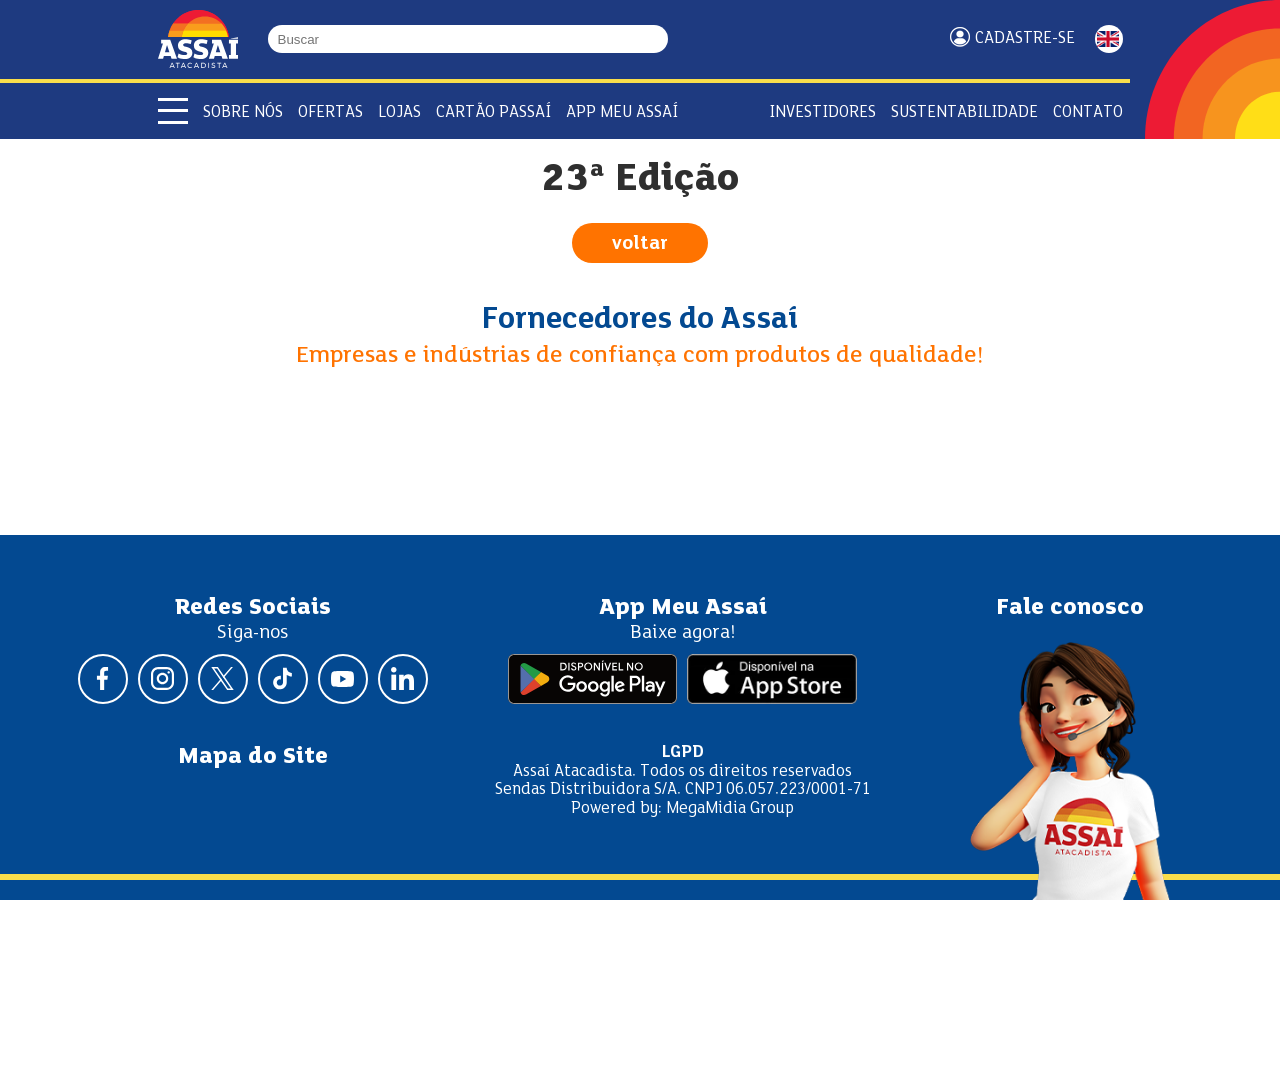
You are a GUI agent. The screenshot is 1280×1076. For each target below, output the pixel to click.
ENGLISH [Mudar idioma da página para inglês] (1109, 39)
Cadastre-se (1025, 38)
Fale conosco (1070, 608)
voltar (640, 244)
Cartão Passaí (493, 112)
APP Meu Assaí (622, 112)
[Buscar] (659, 39)
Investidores (822, 112)
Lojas (399, 112)
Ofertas (330, 112)
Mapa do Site (253, 757)
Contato (1088, 112)
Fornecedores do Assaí (640, 320)
